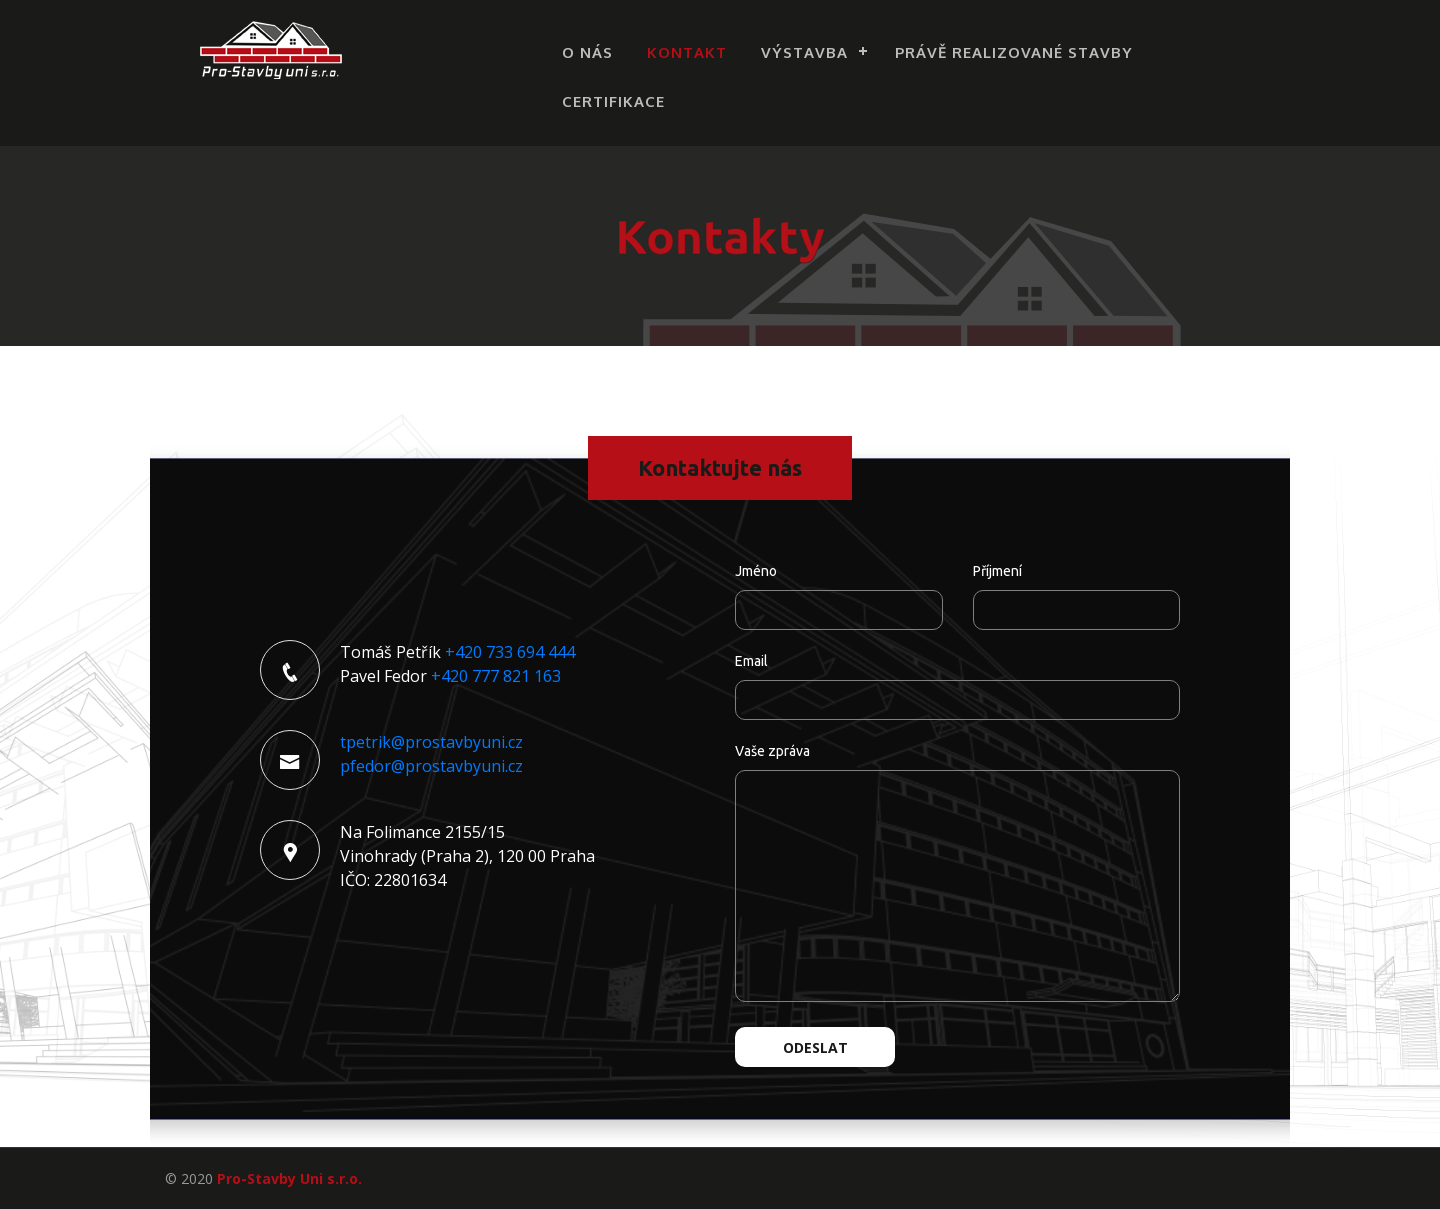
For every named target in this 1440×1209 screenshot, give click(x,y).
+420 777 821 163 (496, 676)
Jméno (756, 571)
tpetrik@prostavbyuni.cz (431, 742)
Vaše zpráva (772, 751)
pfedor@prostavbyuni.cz (431, 766)
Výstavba (804, 52)
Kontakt (687, 52)
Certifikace (613, 101)
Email (751, 661)
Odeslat (815, 1047)
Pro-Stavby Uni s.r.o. (289, 1178)
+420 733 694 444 (510, 652)
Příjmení (997, 571)
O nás (587, 52)
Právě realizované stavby (1014, 52)
